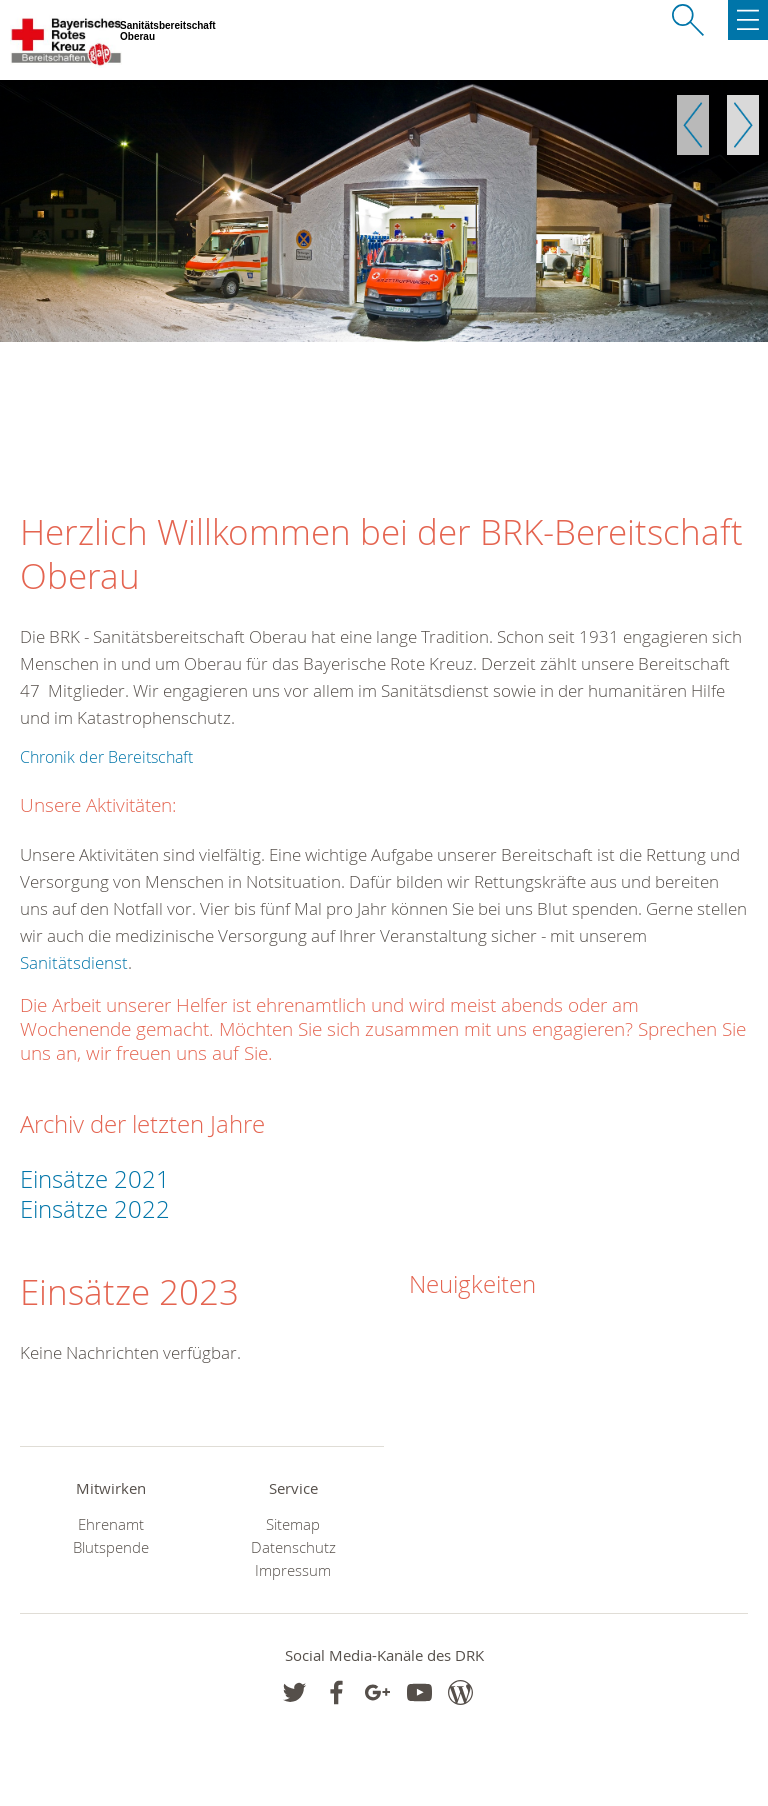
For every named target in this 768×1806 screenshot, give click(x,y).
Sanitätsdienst (74, 962)
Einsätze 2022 (98, 1209)
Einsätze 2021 (95, 1179)
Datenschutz (293, 1547)
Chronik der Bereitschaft (106, 757)
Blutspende (111, 1547)
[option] (384, 211)
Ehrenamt (111, 1524)
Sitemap (293, 1524)
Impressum (293, 1570)
